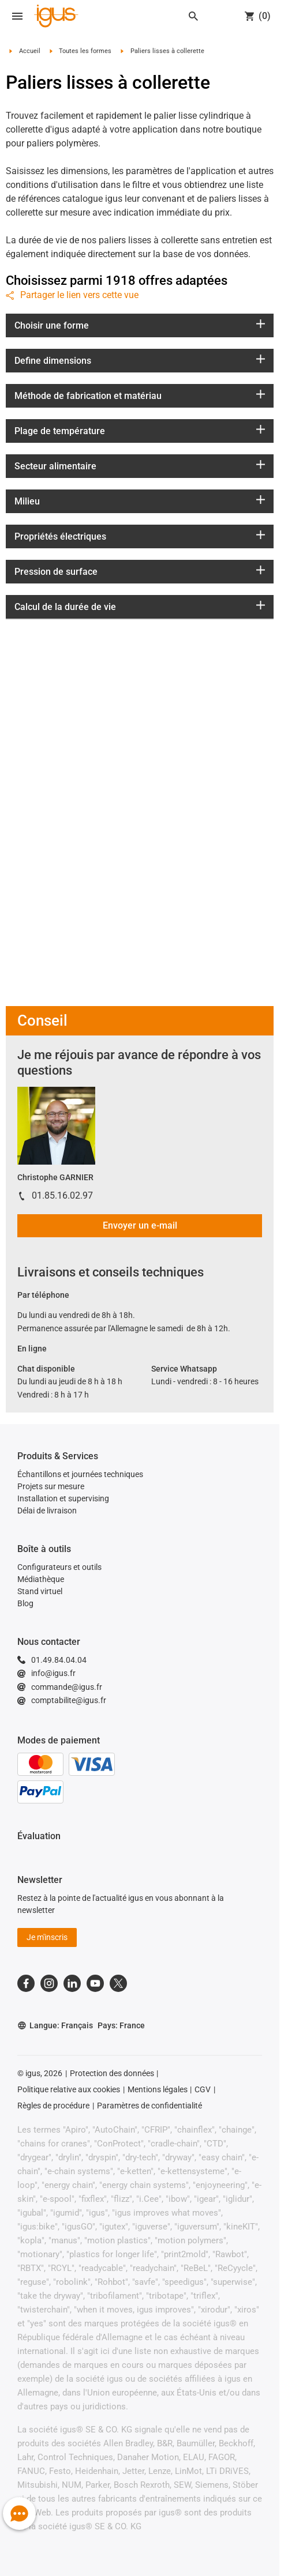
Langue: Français (55, 2026)
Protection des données (112, 2073)
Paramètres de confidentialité (149, 2105)
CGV (203, 2089)
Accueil (29, 51)
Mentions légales (158, 2089)
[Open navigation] (17, 16)
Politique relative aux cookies (68, 2089)
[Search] (193, 16)
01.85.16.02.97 (62, 1195)
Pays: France (121, 2025)
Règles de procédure (53, 2105)
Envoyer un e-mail (140, 1225)
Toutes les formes (85, 51)
